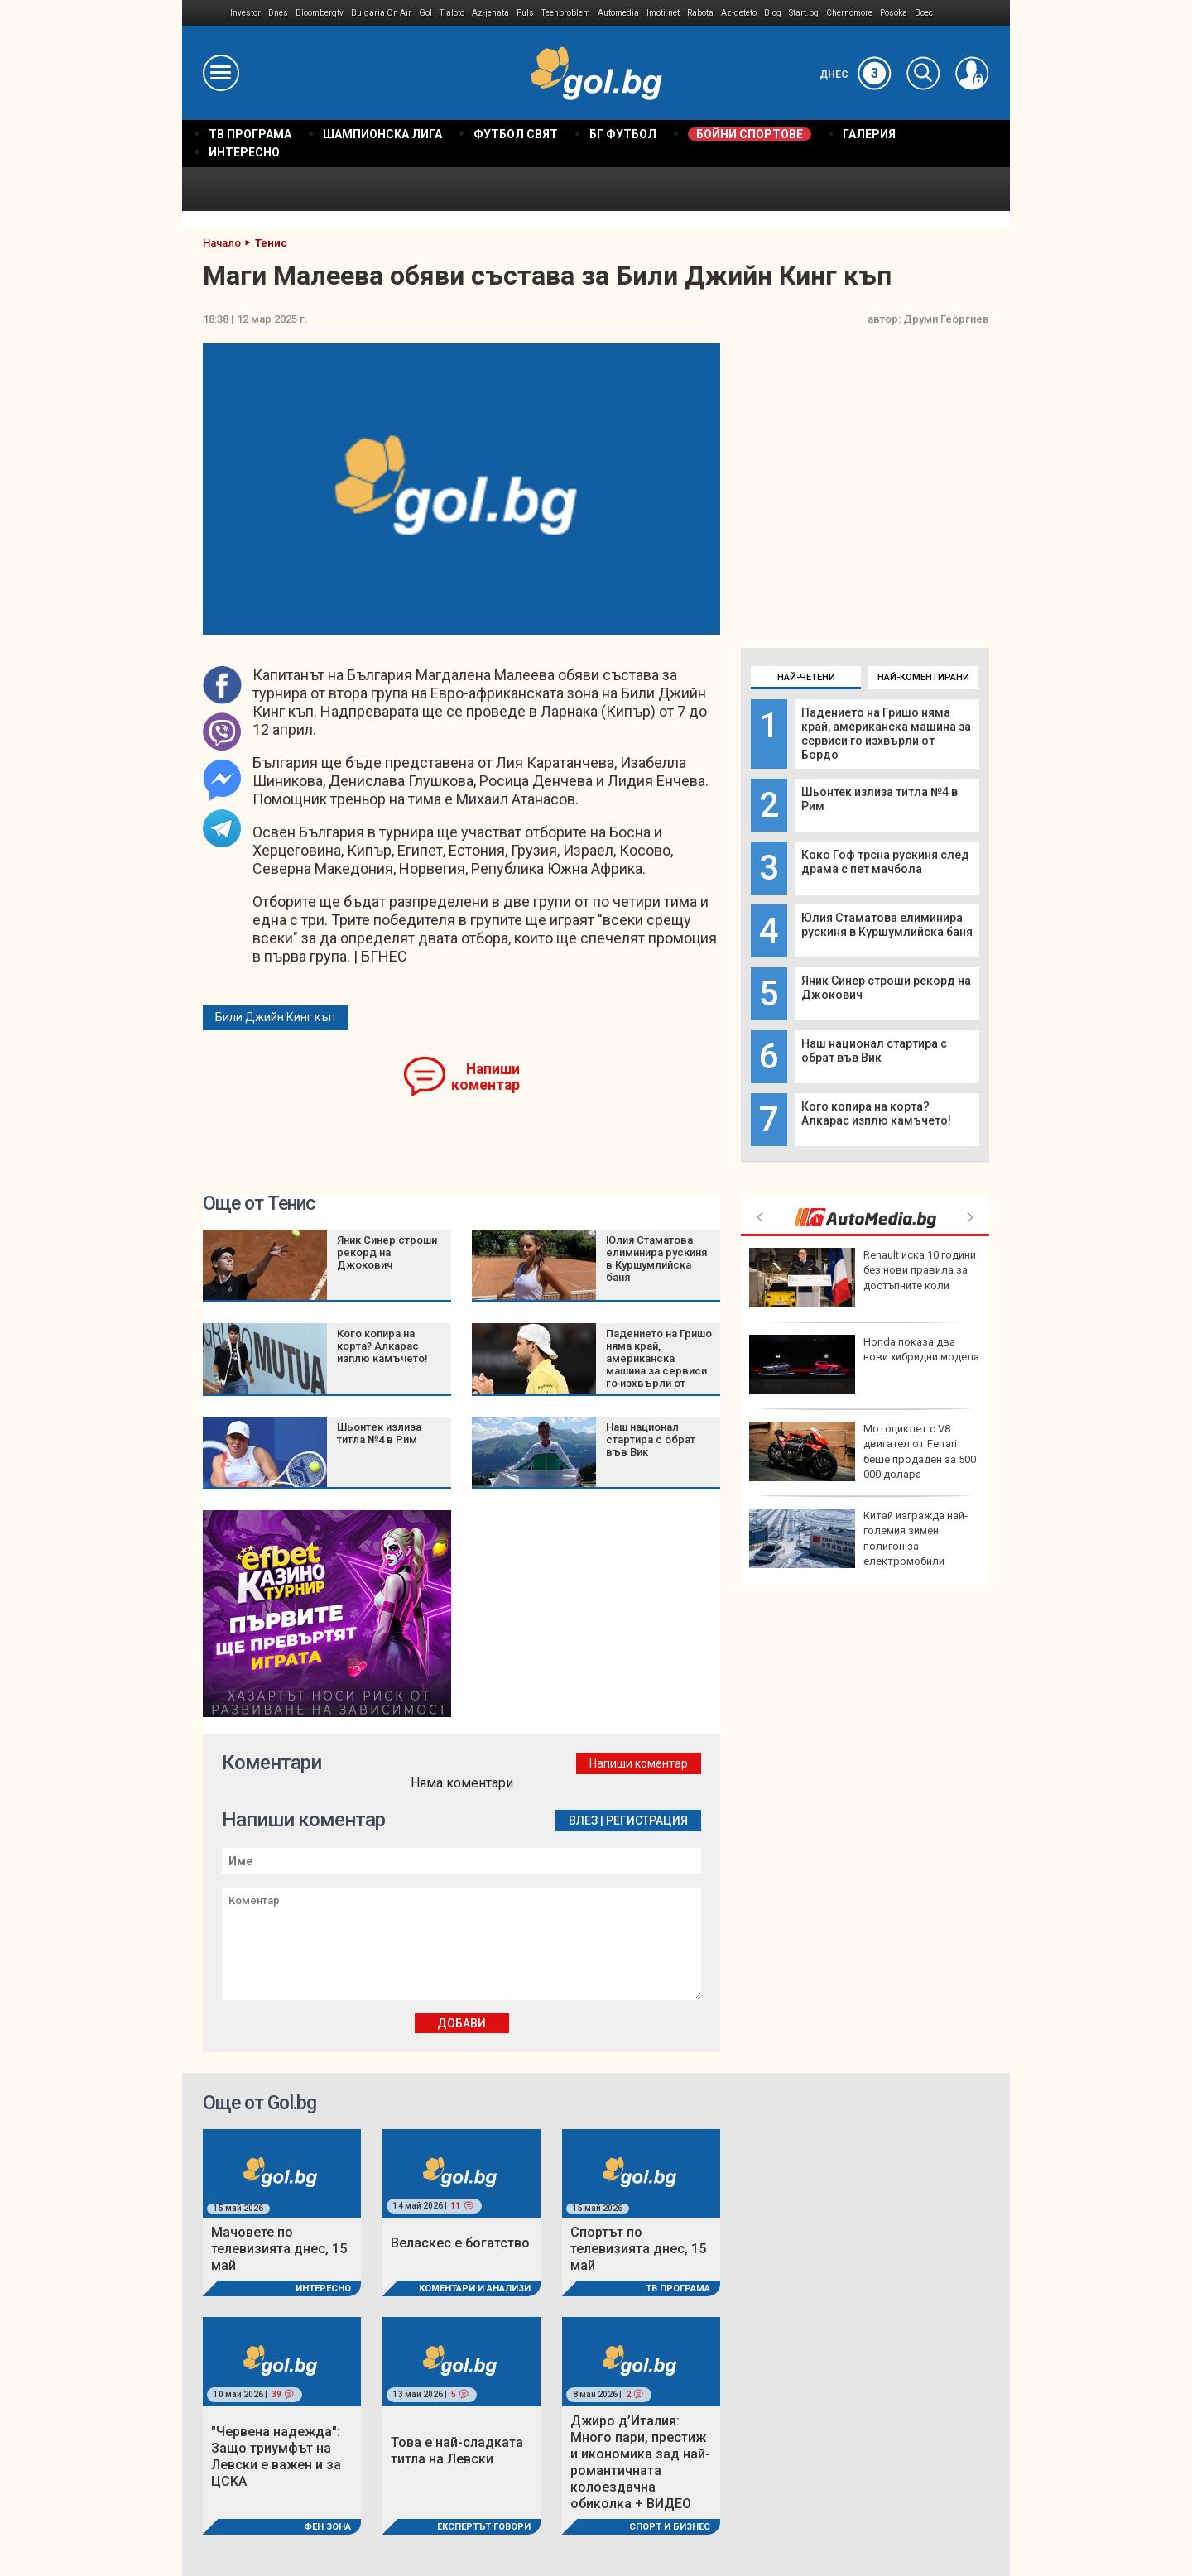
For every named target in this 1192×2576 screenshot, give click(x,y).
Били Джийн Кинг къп (275, 1017)
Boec (924, 12)
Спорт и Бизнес (669, 2526)
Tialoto (452, 12)
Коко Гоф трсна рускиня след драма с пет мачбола (885, 861)
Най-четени (806, 677)
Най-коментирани (923, 677)
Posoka (893, 12)
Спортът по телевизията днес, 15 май (638, 2248)
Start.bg (804, 12)
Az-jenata (490, 12)
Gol (425, 12)
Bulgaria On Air (381, 12)
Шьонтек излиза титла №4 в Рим (379, 1433)
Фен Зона (327, 2526)
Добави (461, 2023)
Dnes (278, 12)
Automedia (618, 12)
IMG (206, 12)
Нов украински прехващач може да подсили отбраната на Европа (863, 1277)
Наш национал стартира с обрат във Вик (874, 1050)
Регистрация (647, 1820)
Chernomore (849, 12)
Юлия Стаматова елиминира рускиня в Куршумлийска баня (887, 924)
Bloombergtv (320, 12)
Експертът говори (484, 2526)
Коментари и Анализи (475, 2288)
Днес (856, 74)
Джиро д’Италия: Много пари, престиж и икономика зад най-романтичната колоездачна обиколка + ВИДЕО (640, 2462)
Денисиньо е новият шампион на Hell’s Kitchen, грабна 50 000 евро (860, 1451)
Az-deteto (739, 12)
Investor (245, 12)
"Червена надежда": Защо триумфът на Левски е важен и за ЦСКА (276, 2456)
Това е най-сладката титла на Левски (457, 2450)
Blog (772, 12)
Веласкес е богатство (460, 2243)
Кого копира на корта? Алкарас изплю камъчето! (876, 1113)
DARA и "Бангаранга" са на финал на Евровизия (858, 1364)
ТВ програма (678, 2288)
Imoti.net (663, 12)
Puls (525, 12)
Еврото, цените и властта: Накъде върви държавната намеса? (854, 1538)
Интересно (323, 2288)
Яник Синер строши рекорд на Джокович (387, 1252)
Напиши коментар (485, 1077)
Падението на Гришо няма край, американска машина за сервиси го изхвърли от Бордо (886, 733)
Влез (583, 1820)
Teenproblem (565, 12)
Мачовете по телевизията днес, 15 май (279, 2248)
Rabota (700, 12)
